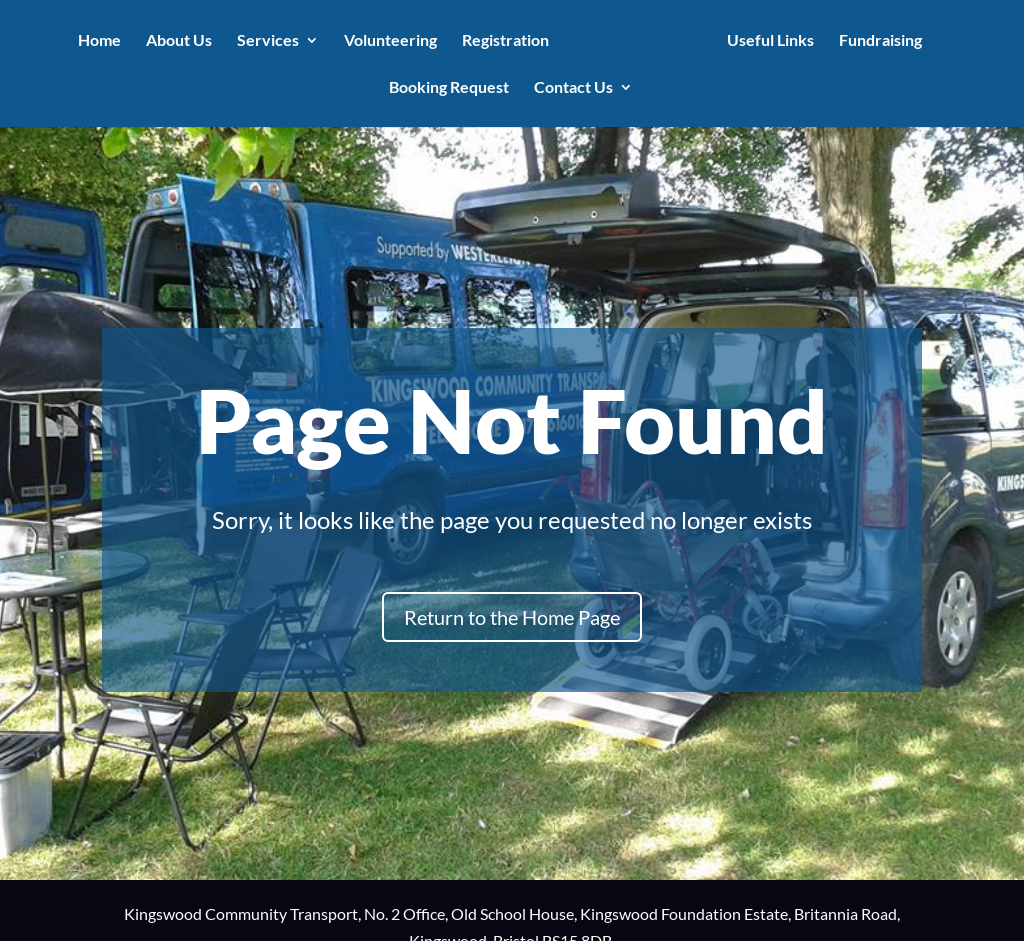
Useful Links (767, 41)
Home (103, 41)
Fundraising (877, 41)
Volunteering (394, 41)
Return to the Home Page (512, 617)
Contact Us (573, 88)
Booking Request (449, 88)
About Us (183, 41)
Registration (509, 41)
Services (272, 41)
